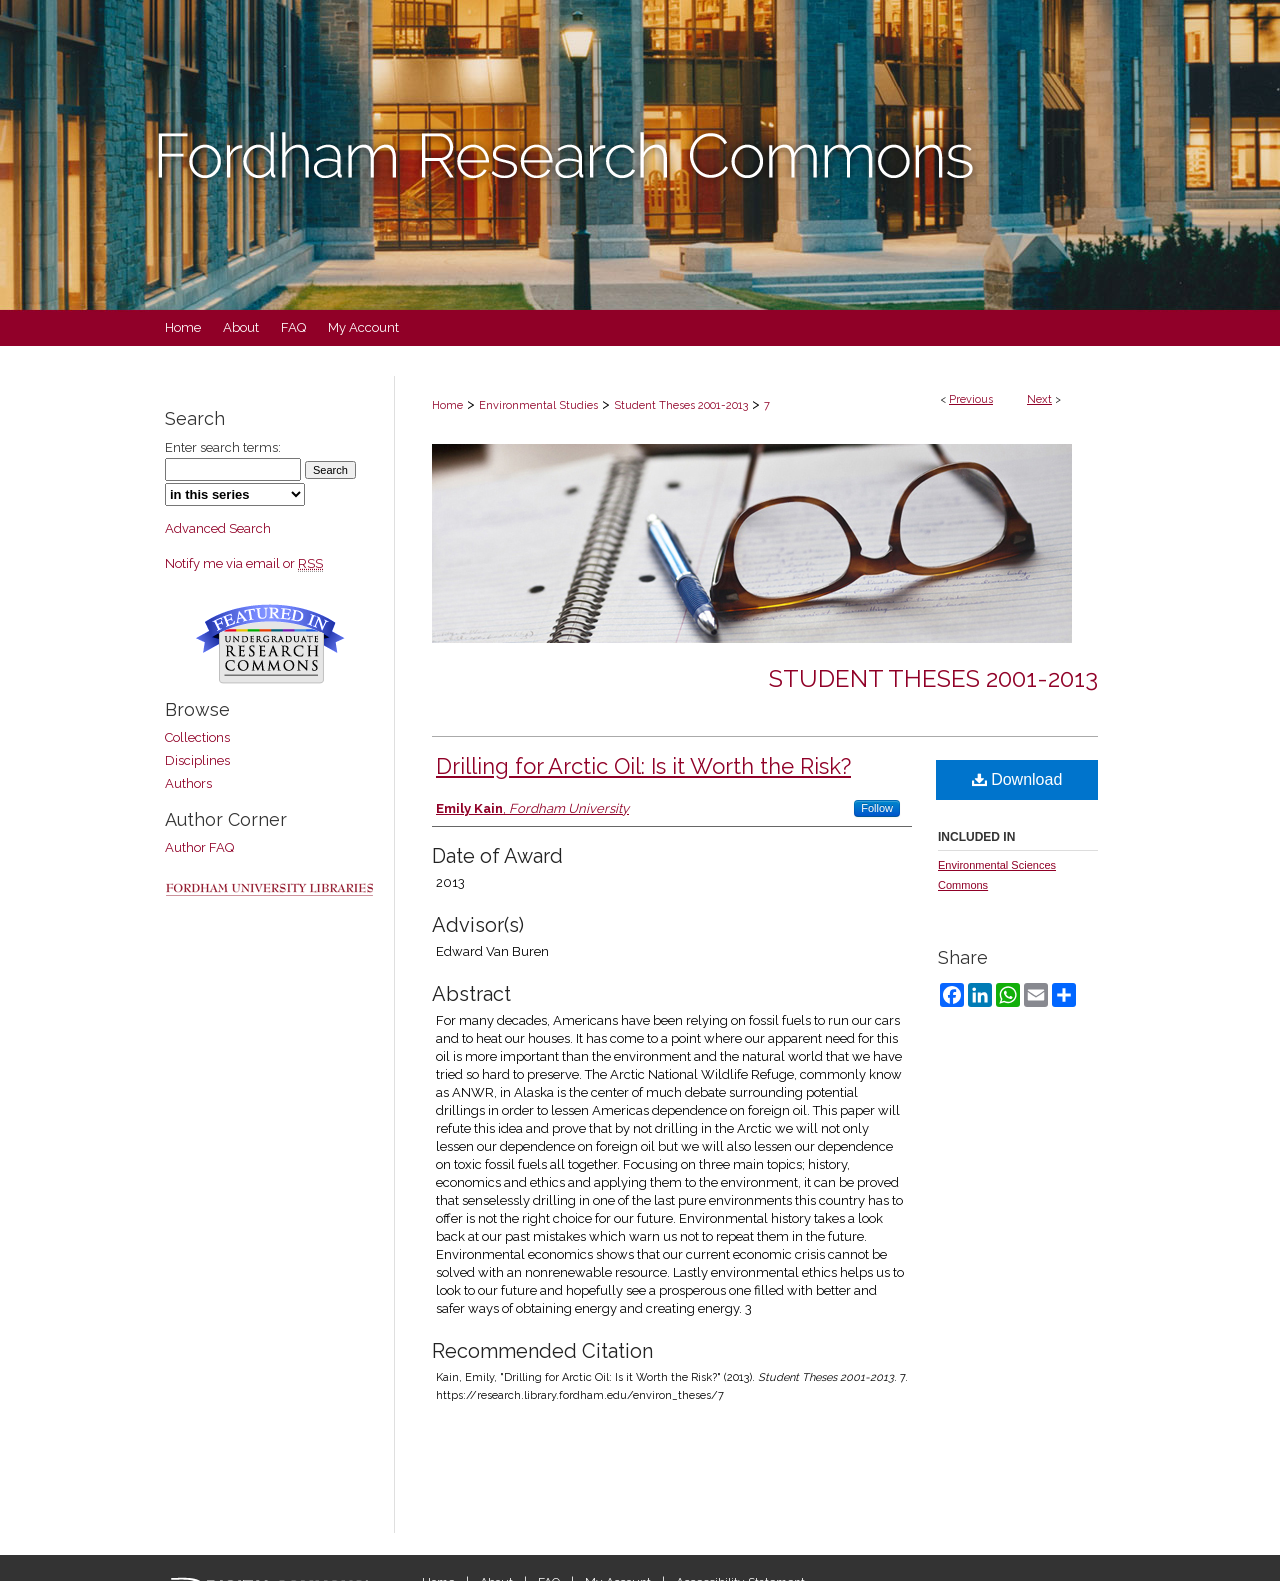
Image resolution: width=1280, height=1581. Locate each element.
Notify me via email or (244, 563)
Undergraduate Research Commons (270, 644)
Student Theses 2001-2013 (681, 405)
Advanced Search (218, 528)
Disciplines (197, 760)
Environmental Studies (538, 405)
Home (447, 405)
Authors (188, 783)
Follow (877, 808)
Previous (971, 399)
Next (1039, 399)
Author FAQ (199, 847)
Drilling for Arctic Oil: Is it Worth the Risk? (643, 766)
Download (1017, 779)
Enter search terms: (223, 447)
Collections (197, 737)
